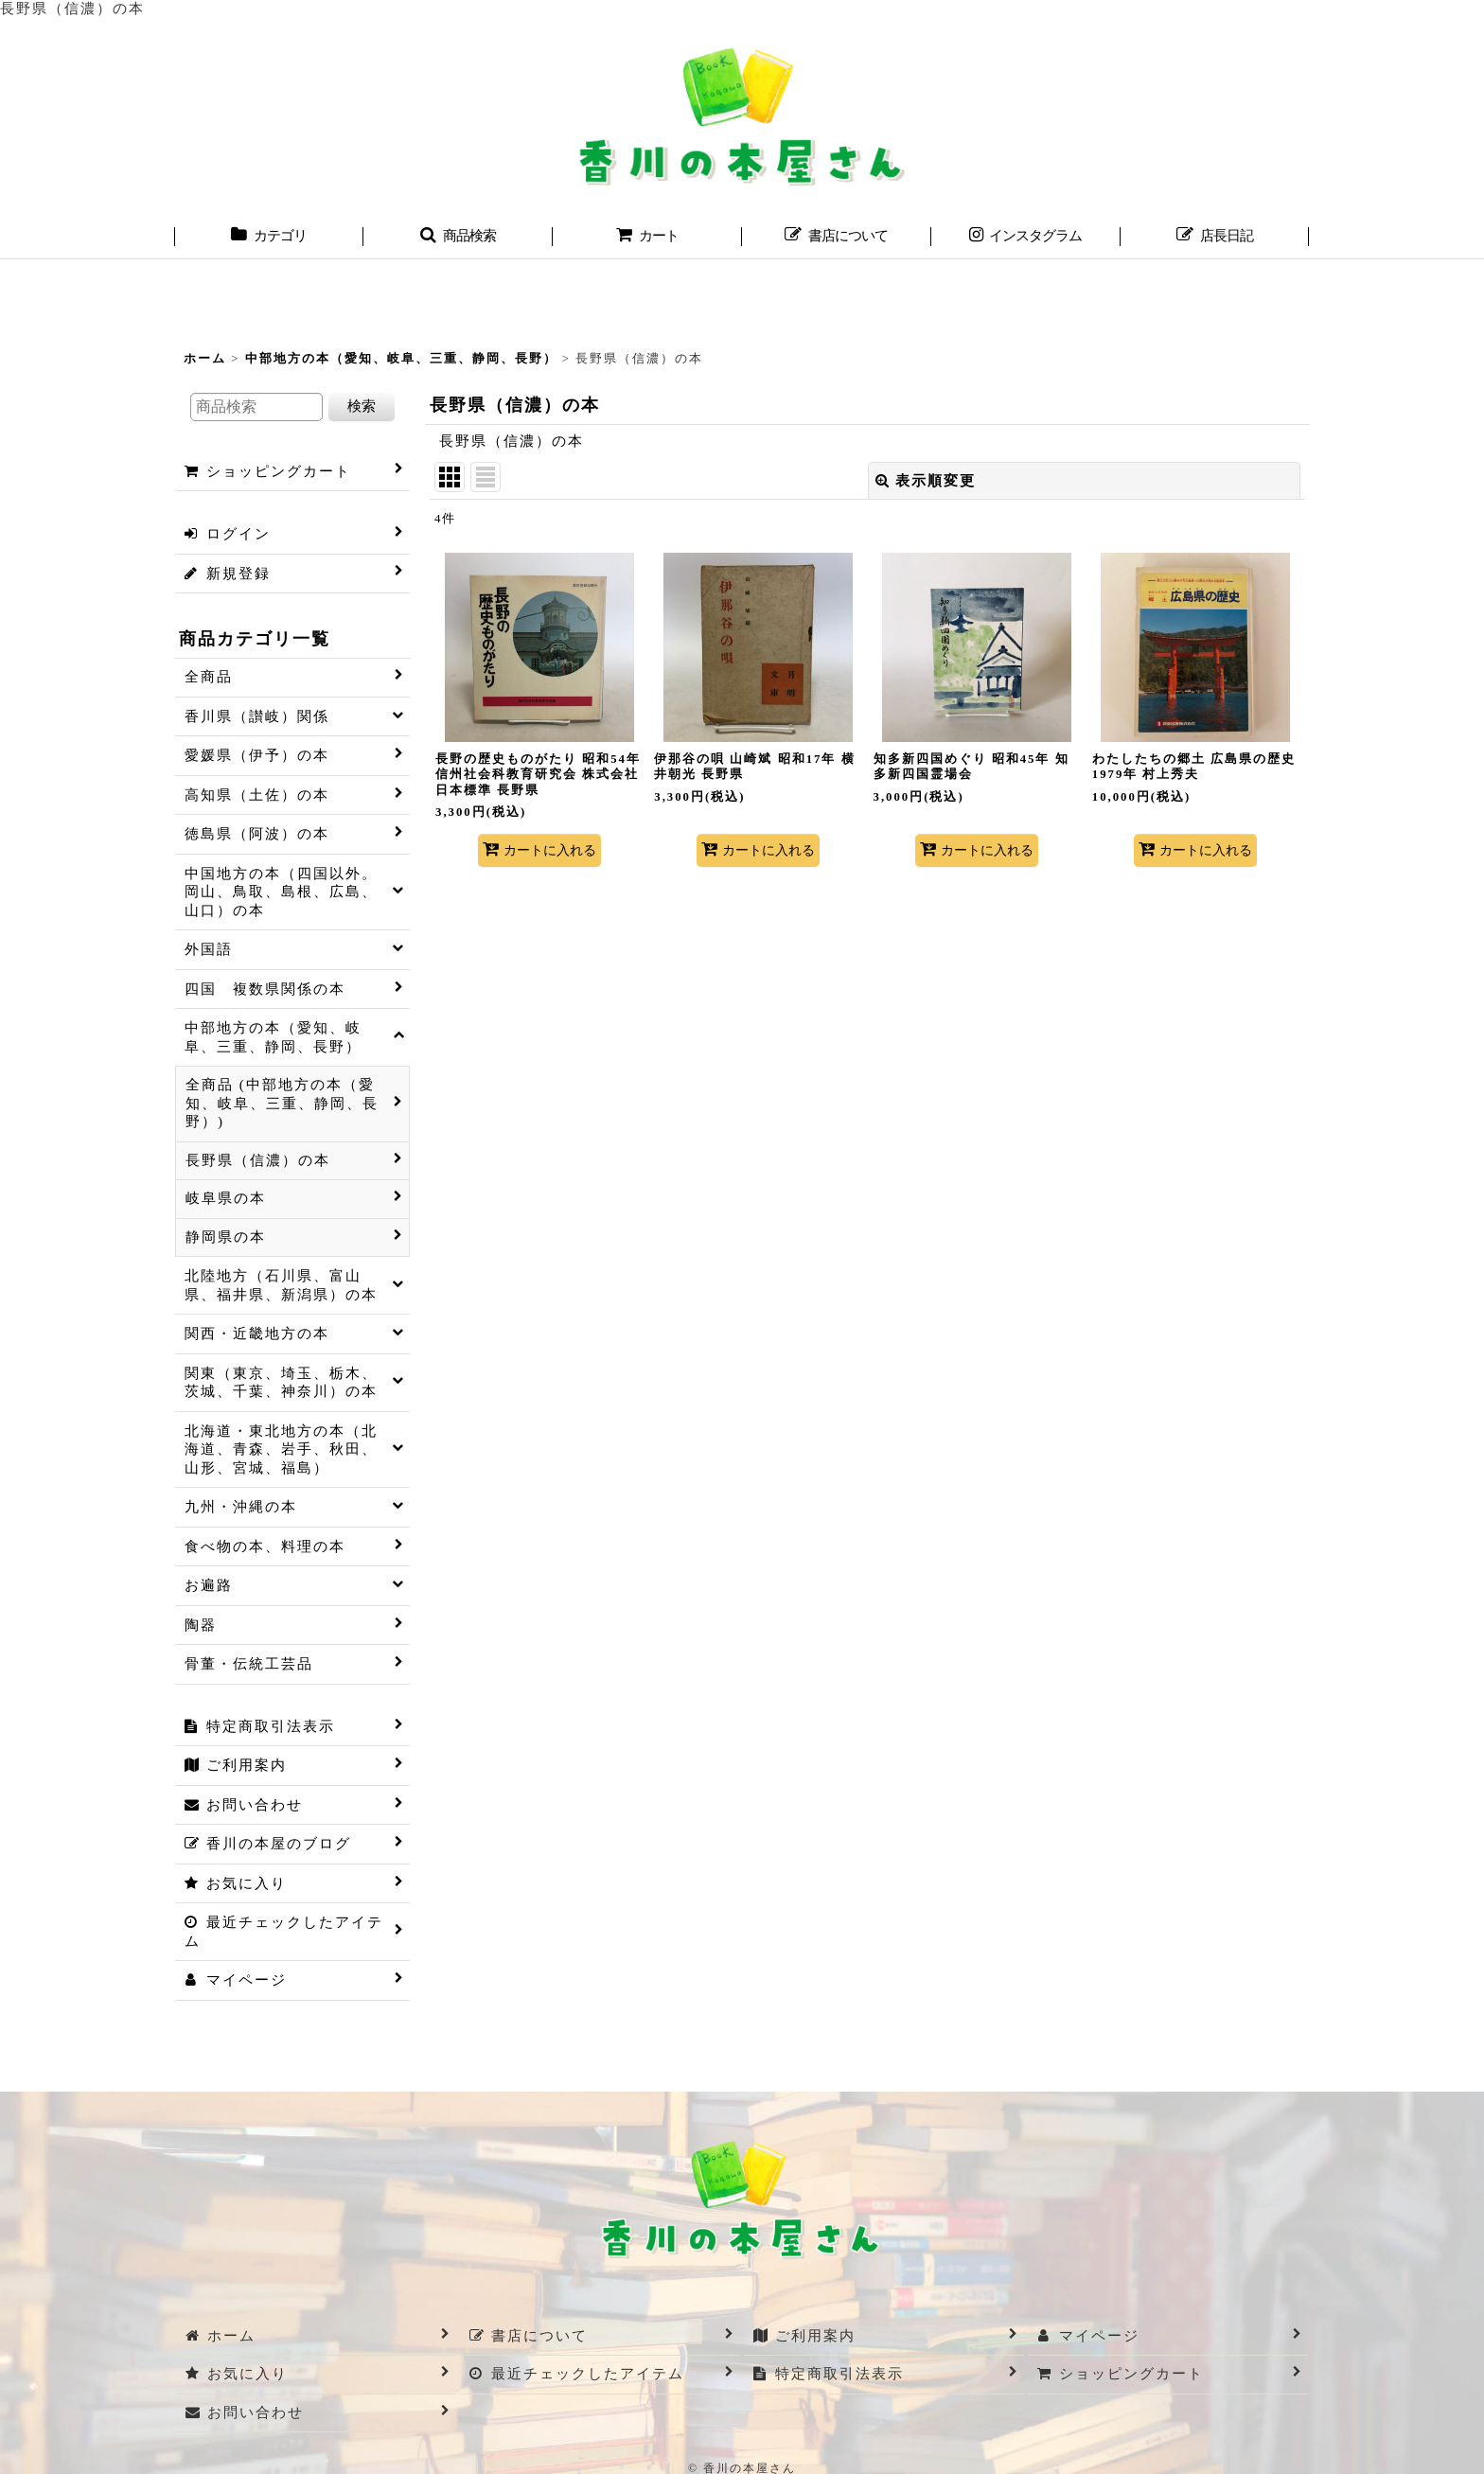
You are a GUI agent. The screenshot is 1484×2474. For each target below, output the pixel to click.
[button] (458, 237)
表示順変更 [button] (925, 480)
